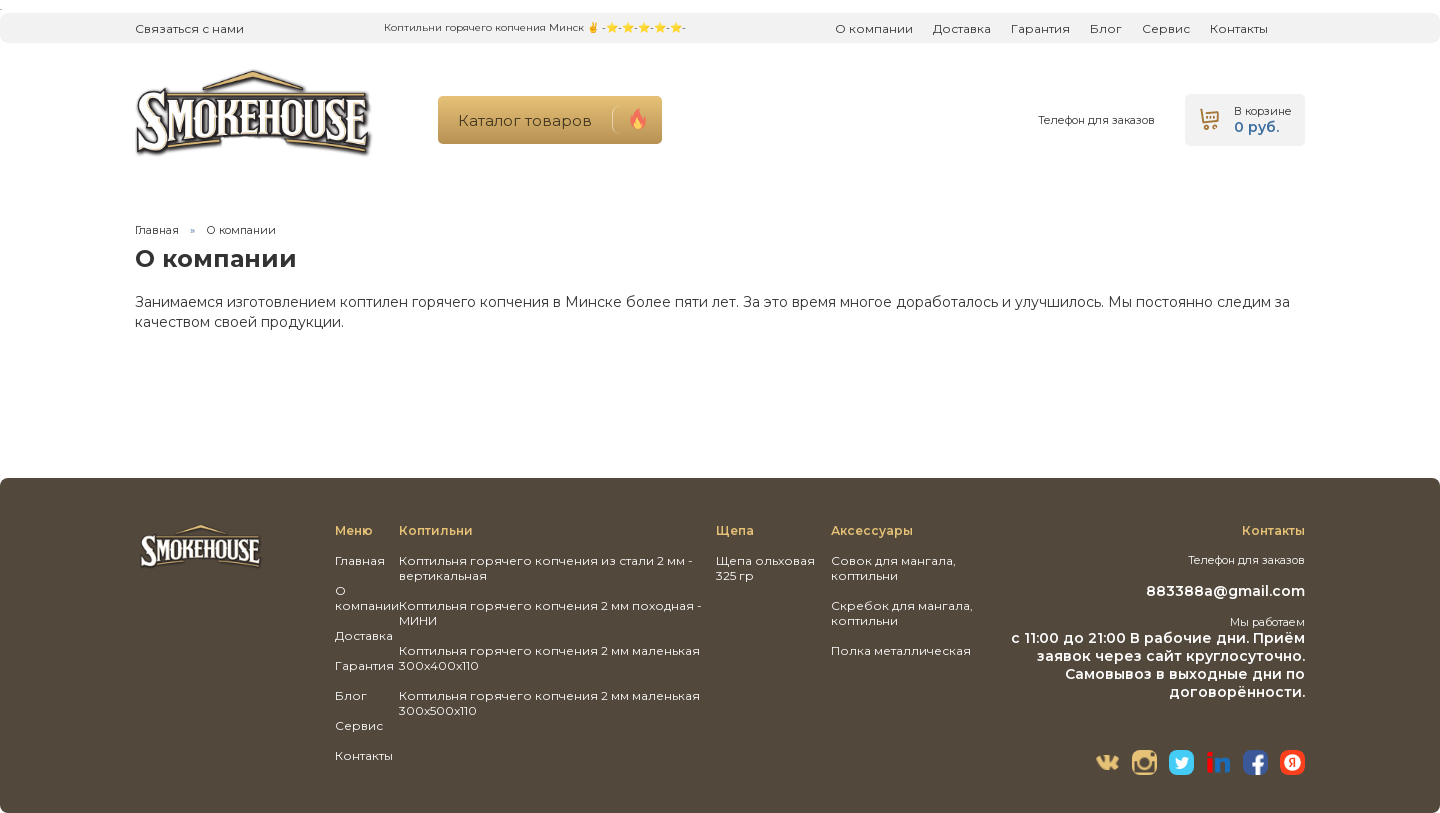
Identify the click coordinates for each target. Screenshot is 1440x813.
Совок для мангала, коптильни (893, 568)
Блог (1106, 28)
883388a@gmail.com (1225, 591)
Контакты (1239, 28)
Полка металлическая (901, 650)
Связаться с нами (189, 28)
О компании (874, 28)
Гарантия (1040, 28)
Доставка (962, 28)
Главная (157, 230)
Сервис (1166, 28)
